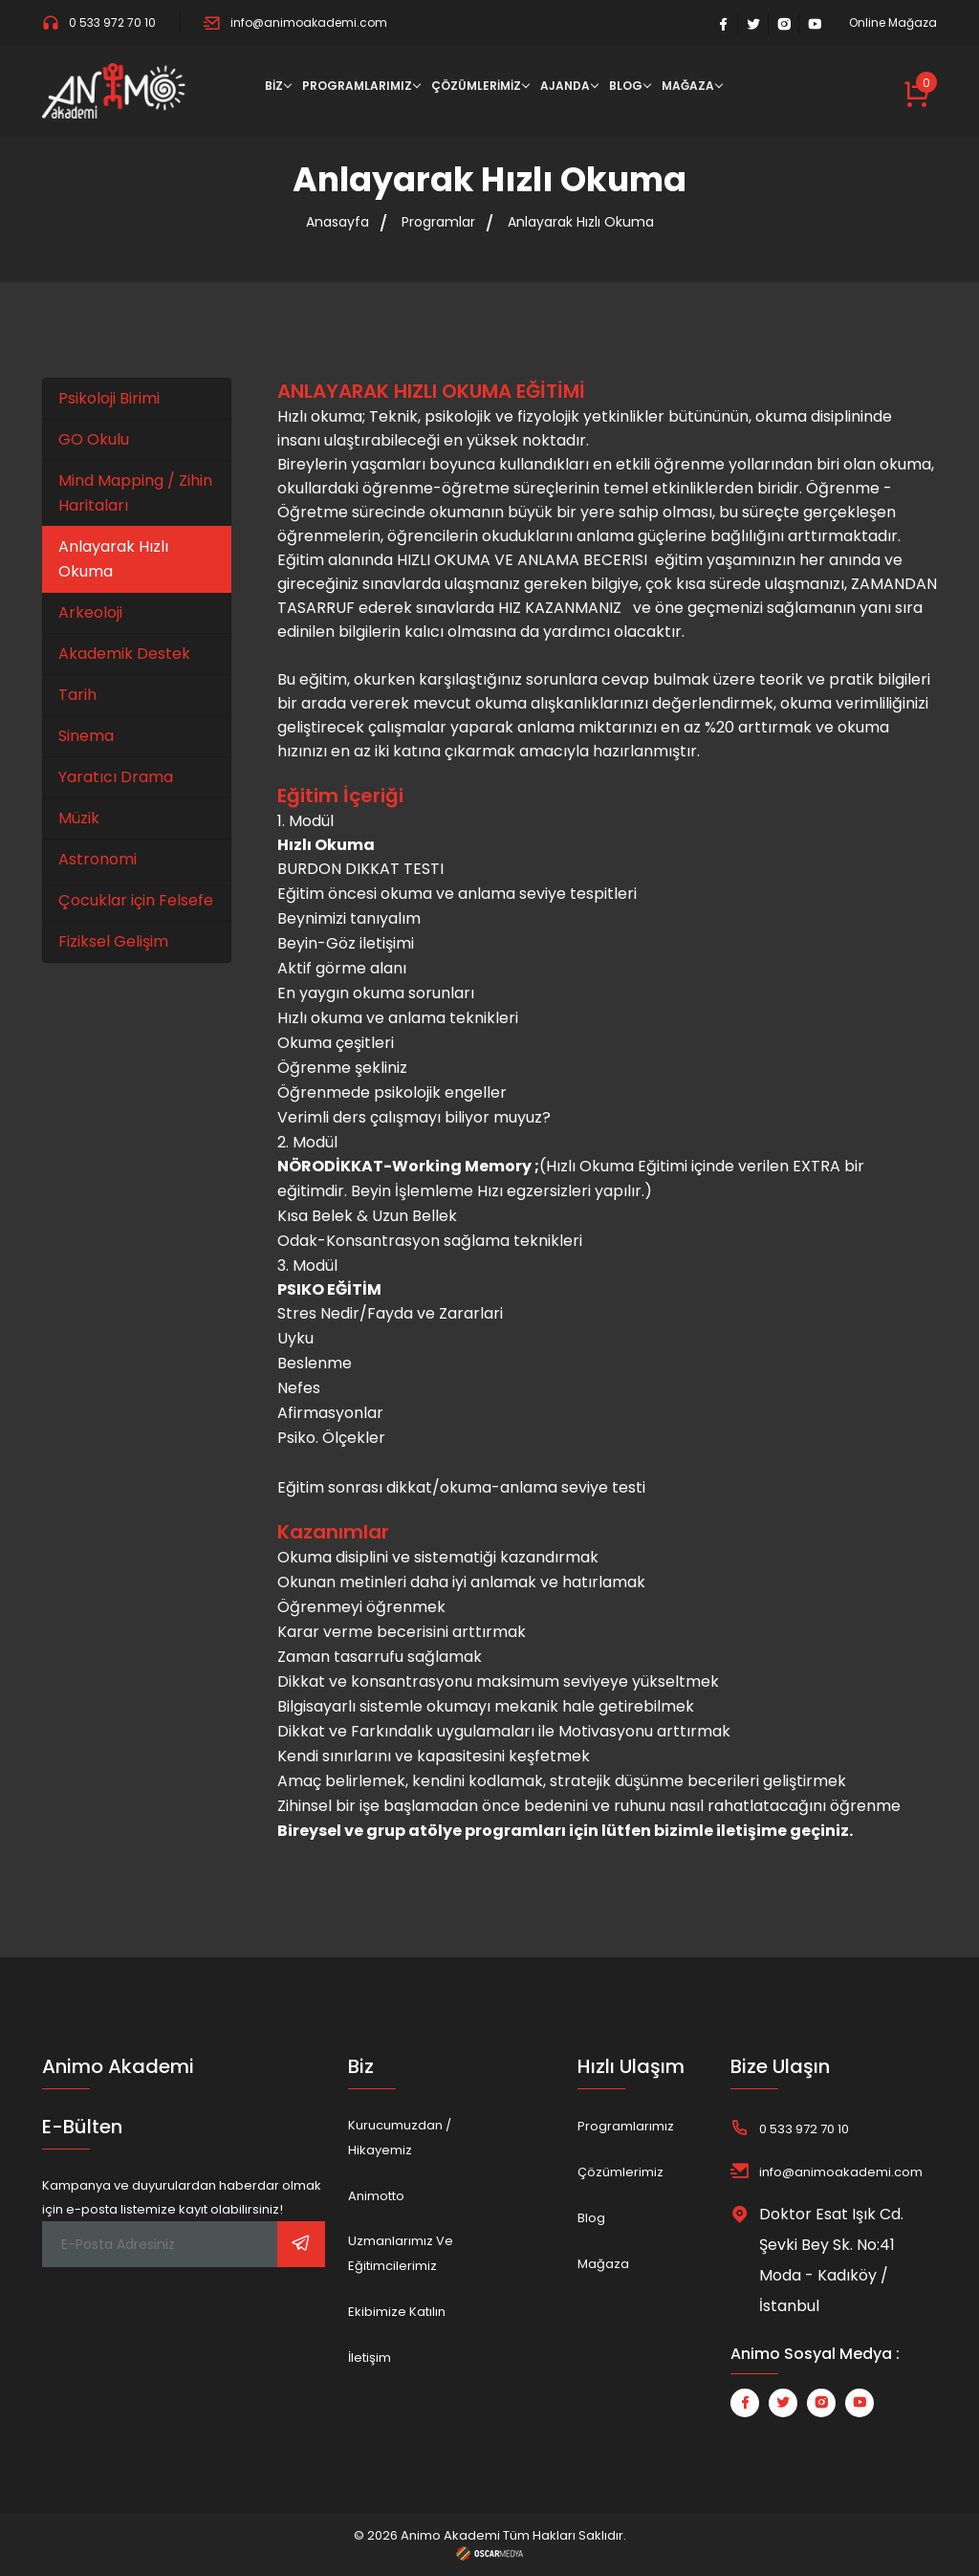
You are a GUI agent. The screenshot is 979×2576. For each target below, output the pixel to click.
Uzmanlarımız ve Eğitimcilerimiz (400, 2253)
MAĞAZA (688, 85)
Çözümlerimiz (620, 2172)
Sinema (86, 736)
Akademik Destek (124, 654)
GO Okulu (93, 439)
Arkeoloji (90, 612)
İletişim (369, 2357)
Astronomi (97, 859)
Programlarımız (625, 2126)
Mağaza (603, 2264)
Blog (591, 2218)
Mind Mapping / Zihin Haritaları (135, 492)
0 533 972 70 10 (99, 22)
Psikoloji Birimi (109, 398)
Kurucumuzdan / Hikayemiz (399, 2137)
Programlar (438, 221)
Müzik (78, 818)
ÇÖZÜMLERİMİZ (476, 85)
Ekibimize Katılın (397, 2312)
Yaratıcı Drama (115, 777)
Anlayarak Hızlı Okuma (581, 221)
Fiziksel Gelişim (113, 941)
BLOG (625, 85)
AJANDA (565, 85)
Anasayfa (337, 221)
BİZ (274, 85)
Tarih (77, 695)
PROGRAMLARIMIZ (357, 85)
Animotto (376, 2196)
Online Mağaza (893, 23)
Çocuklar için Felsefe (135, 900)
